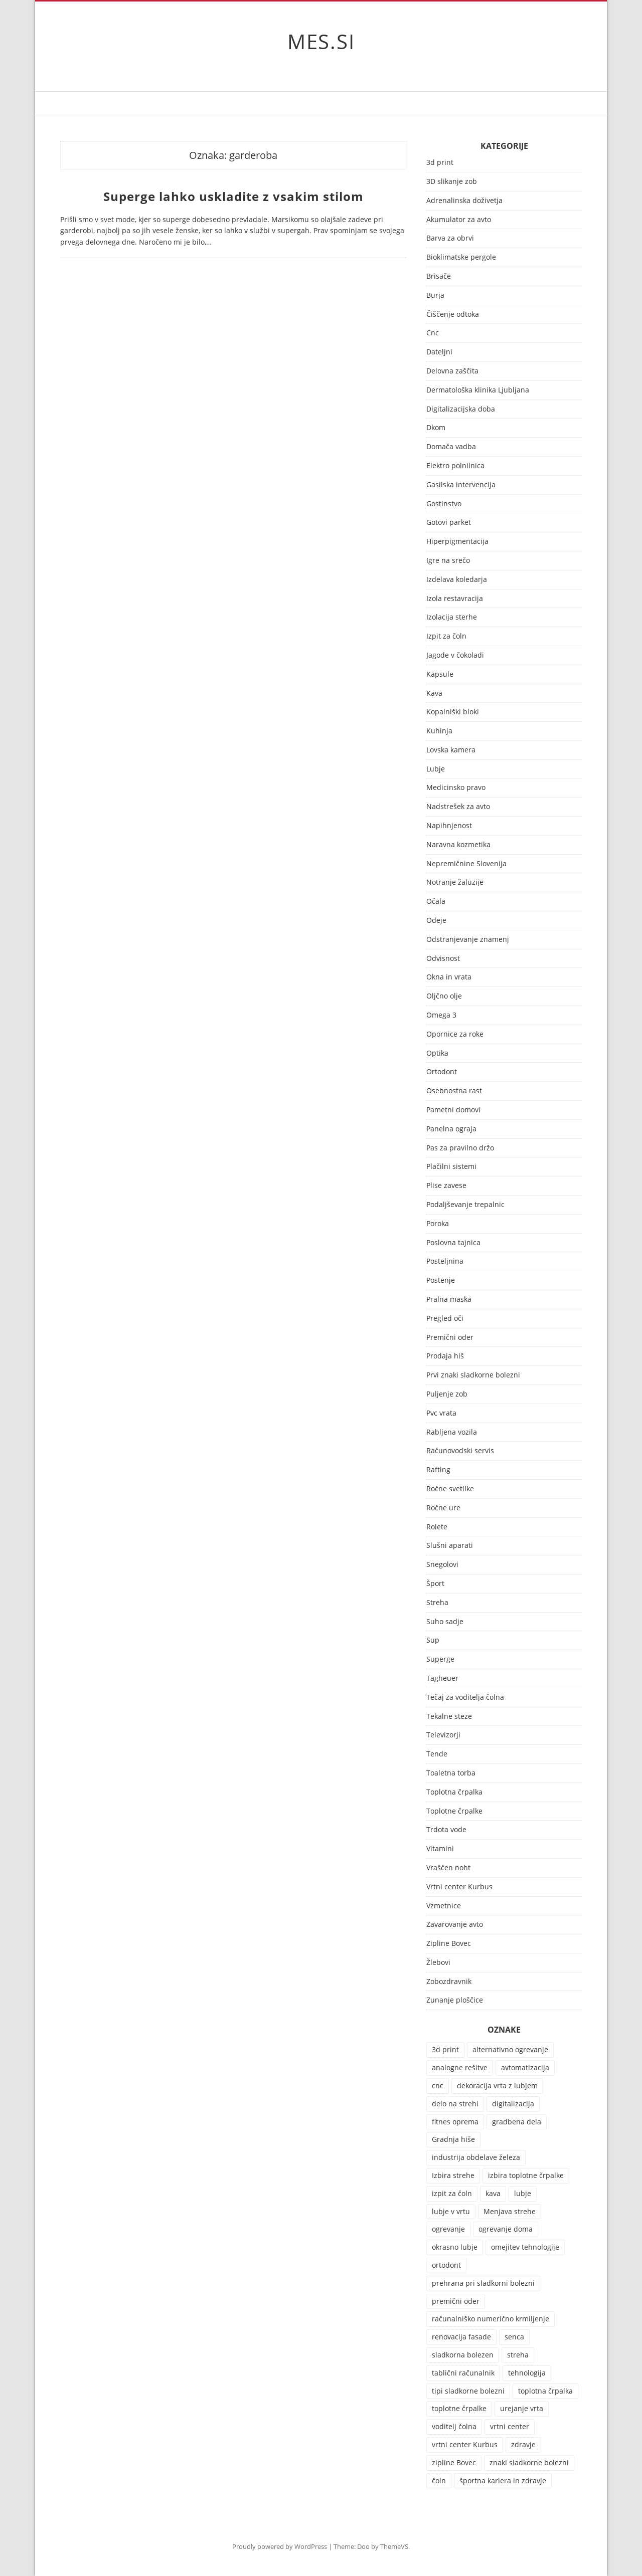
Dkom (435, 428)
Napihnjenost (449, 826)
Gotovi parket (448, 522)
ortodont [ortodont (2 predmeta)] (446, 2265)
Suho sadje (444, 1622)
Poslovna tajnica (453, 1243)
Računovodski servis (460, 1451)
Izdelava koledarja (456, 579)
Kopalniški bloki (452, 712)
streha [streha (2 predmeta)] (518, 2354)
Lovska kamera (450, 750)
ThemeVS (394, 2546)
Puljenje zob (446, 1394)
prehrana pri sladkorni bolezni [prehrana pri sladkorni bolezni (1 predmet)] (483, 2283)
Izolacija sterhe (451, 617)
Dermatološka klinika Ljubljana (477, 390)
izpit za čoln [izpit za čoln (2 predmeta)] (452, 2193)
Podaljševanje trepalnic (465, 1205)
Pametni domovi (453, 1110)
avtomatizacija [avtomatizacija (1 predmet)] (525, 2067)
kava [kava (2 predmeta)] (493, 2193)
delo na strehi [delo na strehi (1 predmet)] (455, 2103)
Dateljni (439, 352)
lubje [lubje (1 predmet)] (522, 2193)
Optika (437, 1053)
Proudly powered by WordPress (279, 2546)
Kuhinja (439, 731)
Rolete (436, 1527)
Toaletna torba (450, 1773)
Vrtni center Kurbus (459, 1887)
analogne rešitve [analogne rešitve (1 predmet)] (460, 2067)
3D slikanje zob (451, 181)
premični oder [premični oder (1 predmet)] (455, 2301)
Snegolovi (442, 1564)
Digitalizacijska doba (460, 409)
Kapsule (439, 674)
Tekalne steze (449, 1716)
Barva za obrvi (450, 238)
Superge (440, 1659)
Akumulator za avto (458, 220)
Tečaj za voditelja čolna (465, 1697)
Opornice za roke (455, 1034)
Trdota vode (446, 1830)
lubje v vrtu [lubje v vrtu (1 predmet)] (451, 2211)
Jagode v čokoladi (455, 655)
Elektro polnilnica (455, 466)
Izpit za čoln (446, 636)
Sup (432, 1640)
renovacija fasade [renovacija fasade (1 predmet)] (461, 2336)
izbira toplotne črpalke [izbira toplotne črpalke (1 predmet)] (526, 2175)
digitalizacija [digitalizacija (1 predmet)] (513, 2103)
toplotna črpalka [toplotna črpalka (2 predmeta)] (545, 2391)
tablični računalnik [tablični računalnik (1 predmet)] (463, 2372)
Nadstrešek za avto (458, 807)
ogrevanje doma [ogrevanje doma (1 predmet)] (505, 2229)
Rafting (438, 1470)
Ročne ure (443, 1508)
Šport (435, 1583)
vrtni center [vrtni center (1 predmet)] (509, 2426)
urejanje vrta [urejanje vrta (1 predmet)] (521, 2408)
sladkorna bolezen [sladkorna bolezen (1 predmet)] (463, 2354)
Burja (435, 295)
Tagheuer (442, 1678)
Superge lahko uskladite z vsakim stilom (233, 196)
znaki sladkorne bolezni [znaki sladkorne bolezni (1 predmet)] (529, 2462)
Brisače (438, 276)
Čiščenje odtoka (452, 314)
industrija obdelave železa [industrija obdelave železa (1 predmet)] (476, 2157)
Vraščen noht (448, 1868)
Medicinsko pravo (456, 787)
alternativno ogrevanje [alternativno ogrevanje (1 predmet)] (510, 2049)
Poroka (437, 1224)
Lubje (435, 769)
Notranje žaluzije (455, 882)
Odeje (436, 920)
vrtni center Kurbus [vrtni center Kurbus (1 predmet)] (465, 2444)
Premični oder (449, 1337)
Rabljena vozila (451, 1432)
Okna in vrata (448, 977)
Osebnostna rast (454, 1091)
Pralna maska (448, 1299)
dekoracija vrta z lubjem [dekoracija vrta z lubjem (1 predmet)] (497, 2085)
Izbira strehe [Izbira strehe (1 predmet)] (453, 2175)
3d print (439, 162)
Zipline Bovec (448, 1943)
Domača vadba (451, 447)
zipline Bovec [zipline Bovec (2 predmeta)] (454, 2462)
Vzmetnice (443, 1906)
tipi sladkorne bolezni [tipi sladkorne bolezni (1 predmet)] (468, 2391)
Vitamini (440, 1849)
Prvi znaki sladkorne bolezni (473, 1375)
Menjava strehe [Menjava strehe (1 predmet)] (510, 2211)
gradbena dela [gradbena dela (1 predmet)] (516, 2121)
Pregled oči (444, 1318)
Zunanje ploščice (454, 2000)
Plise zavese (446, 1185)
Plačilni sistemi (451, 1166)
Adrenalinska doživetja (464, 200)
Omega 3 (441, 1015)
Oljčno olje (444, 996)
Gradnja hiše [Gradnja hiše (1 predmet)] (453, 2139)
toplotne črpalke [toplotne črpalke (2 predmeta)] (459, 2408)
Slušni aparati (449, 1545)
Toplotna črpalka (454, 1792)
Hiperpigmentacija (457, 541)
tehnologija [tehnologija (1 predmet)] (527, 2372)
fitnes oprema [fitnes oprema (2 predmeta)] (455, 2121)
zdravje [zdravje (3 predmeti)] (523, 2444)
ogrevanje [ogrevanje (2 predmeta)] (448, 2229)
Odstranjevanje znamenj (467, 939)
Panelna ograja (451, 1129)
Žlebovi (438, 1962)
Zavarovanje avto (454, 1924)
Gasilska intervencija (461, 485)
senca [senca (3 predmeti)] (514, 2336)
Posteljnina (444, 1261)
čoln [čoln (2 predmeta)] (439, 2480)
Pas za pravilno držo (460, 1148)
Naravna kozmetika (458, 845)
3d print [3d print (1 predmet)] (445, 2049)
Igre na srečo (448, 560)
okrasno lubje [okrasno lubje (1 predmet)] (454, 2247)
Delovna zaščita (452, 371)
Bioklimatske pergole (461, 257)
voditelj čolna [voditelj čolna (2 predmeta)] (454, 2426)
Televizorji (443, 1735)
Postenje (440, 1280)
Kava (434, 693)
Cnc (432, 333)
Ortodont (441, 1072)
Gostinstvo (443, 504)
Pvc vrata (441, 1413)
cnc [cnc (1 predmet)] (437, 2085)
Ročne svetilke (450, 1489)
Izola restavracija (454, 599)
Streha (437, 1603)
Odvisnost (443, 958)
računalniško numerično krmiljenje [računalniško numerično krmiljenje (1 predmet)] (490, 2318)
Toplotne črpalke (454, 1811)
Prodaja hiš (445, 1356)
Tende (436, 1754)
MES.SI (321, 41)
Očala (435, 901)
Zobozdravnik (448, 1981)
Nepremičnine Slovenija (466, 864)
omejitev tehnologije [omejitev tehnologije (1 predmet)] (525, 2247)
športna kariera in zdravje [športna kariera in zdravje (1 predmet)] (502, 2480)
